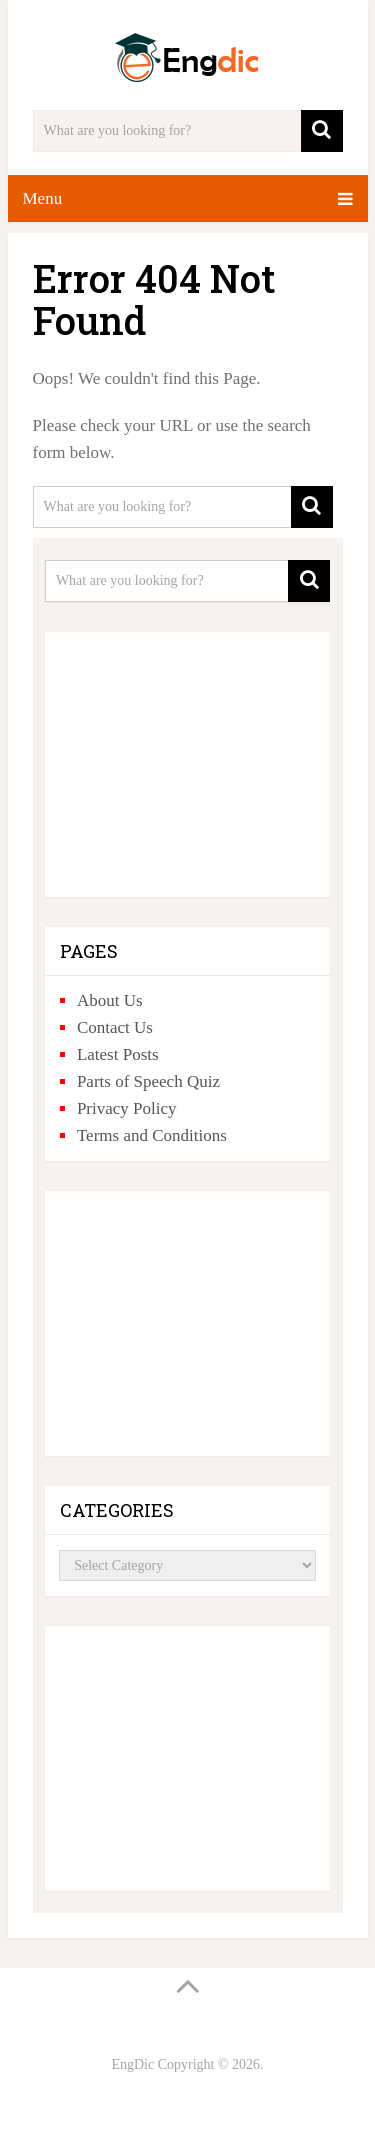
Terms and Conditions (152, 1135)
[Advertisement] (187, 757)
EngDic (132, 2064)
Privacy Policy (127, 1108)
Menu (43, 198)
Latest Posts (118, 1054)
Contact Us (115, 1027)
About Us (110, 1000)
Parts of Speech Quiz (148, 1081)
